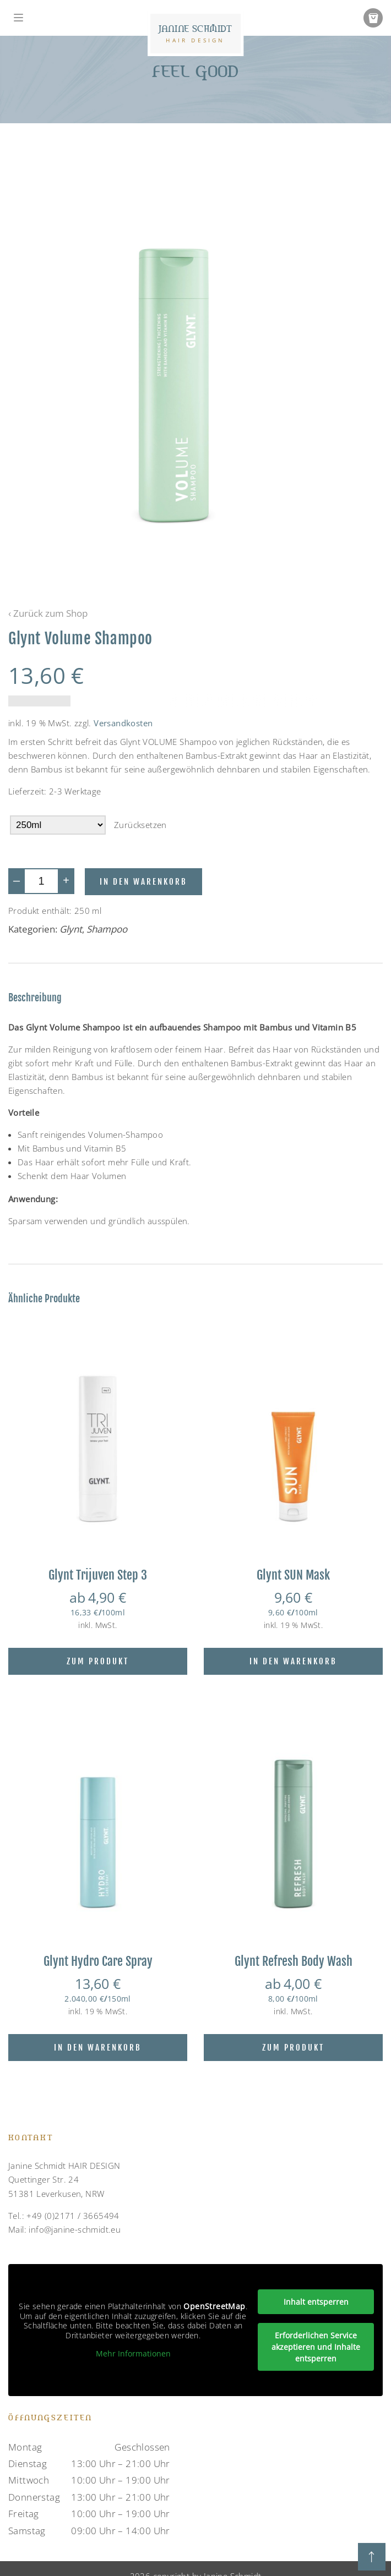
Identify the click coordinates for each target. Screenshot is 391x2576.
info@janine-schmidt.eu (75, 2229)
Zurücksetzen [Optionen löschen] (140, 824)
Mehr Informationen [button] (133, 2354)
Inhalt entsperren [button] (316, 2302)
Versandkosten (123, 722)
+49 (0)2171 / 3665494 (72, 2215)
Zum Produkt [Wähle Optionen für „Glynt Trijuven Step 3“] (98, 1661)
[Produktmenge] (41, 881)
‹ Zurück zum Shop (48, 613)
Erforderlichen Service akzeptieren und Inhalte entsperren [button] (315, 2347)
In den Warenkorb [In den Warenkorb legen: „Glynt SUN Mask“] (293, 1661)
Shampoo (106, 929)
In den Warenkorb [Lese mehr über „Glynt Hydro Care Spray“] (98, 2047)
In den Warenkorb (143, 881)
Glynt (70, 929)
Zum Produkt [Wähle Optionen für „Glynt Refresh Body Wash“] (293, 2047)
